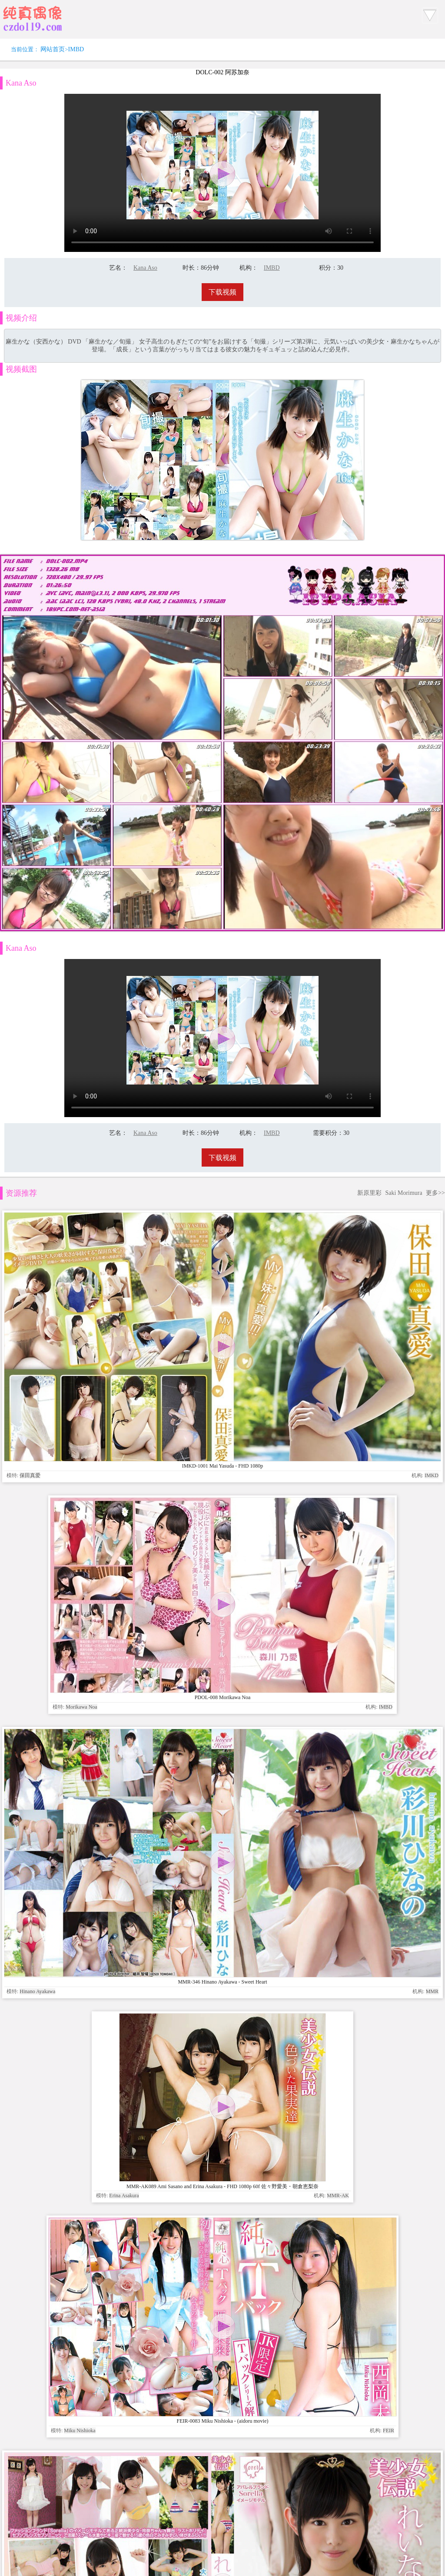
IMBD (76, 49)
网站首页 (52, 49)
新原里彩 (369, 667)
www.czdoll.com (289, 1463)
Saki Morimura (403, 667)
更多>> (435, 667)
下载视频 (222, 292)
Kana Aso (145, 268)
